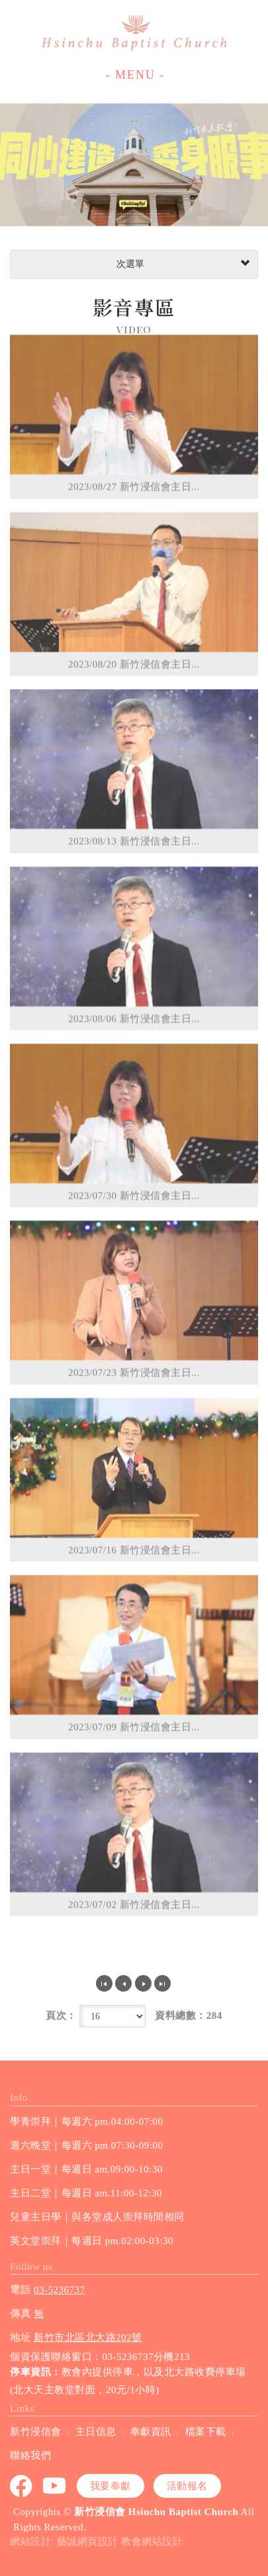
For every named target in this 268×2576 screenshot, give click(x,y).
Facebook (22, 2486)
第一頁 (104, 1983)
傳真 (20, 2313)
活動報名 (187, 2486)
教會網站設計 (152, 2541)
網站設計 (30, 2541)
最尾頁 (162, 1983)
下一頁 (143, 1983)
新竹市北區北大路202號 (88, 2337)
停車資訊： (36, 2372)
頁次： (61, 2015)
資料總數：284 (188, 2015)
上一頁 (123, 1983)
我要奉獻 (110, 2486)
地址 (20, 2337)
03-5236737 (59, 2289)
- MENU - (135, 74)
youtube (55, 2486)
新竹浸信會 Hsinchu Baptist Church (134, 33)
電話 (20, 2289)
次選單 (181, 264)
